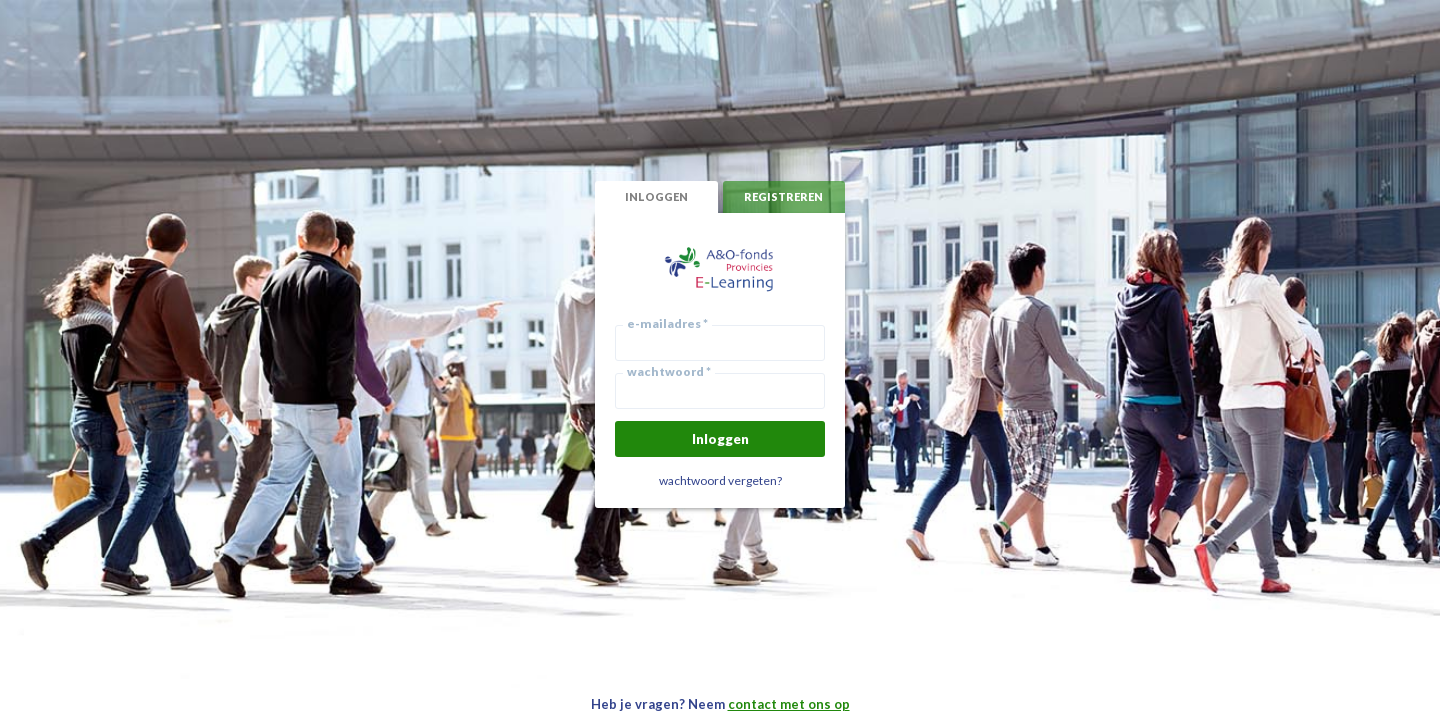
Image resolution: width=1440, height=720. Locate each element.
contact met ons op (789, 704)
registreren (783, 196)
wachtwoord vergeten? (720, 480)
